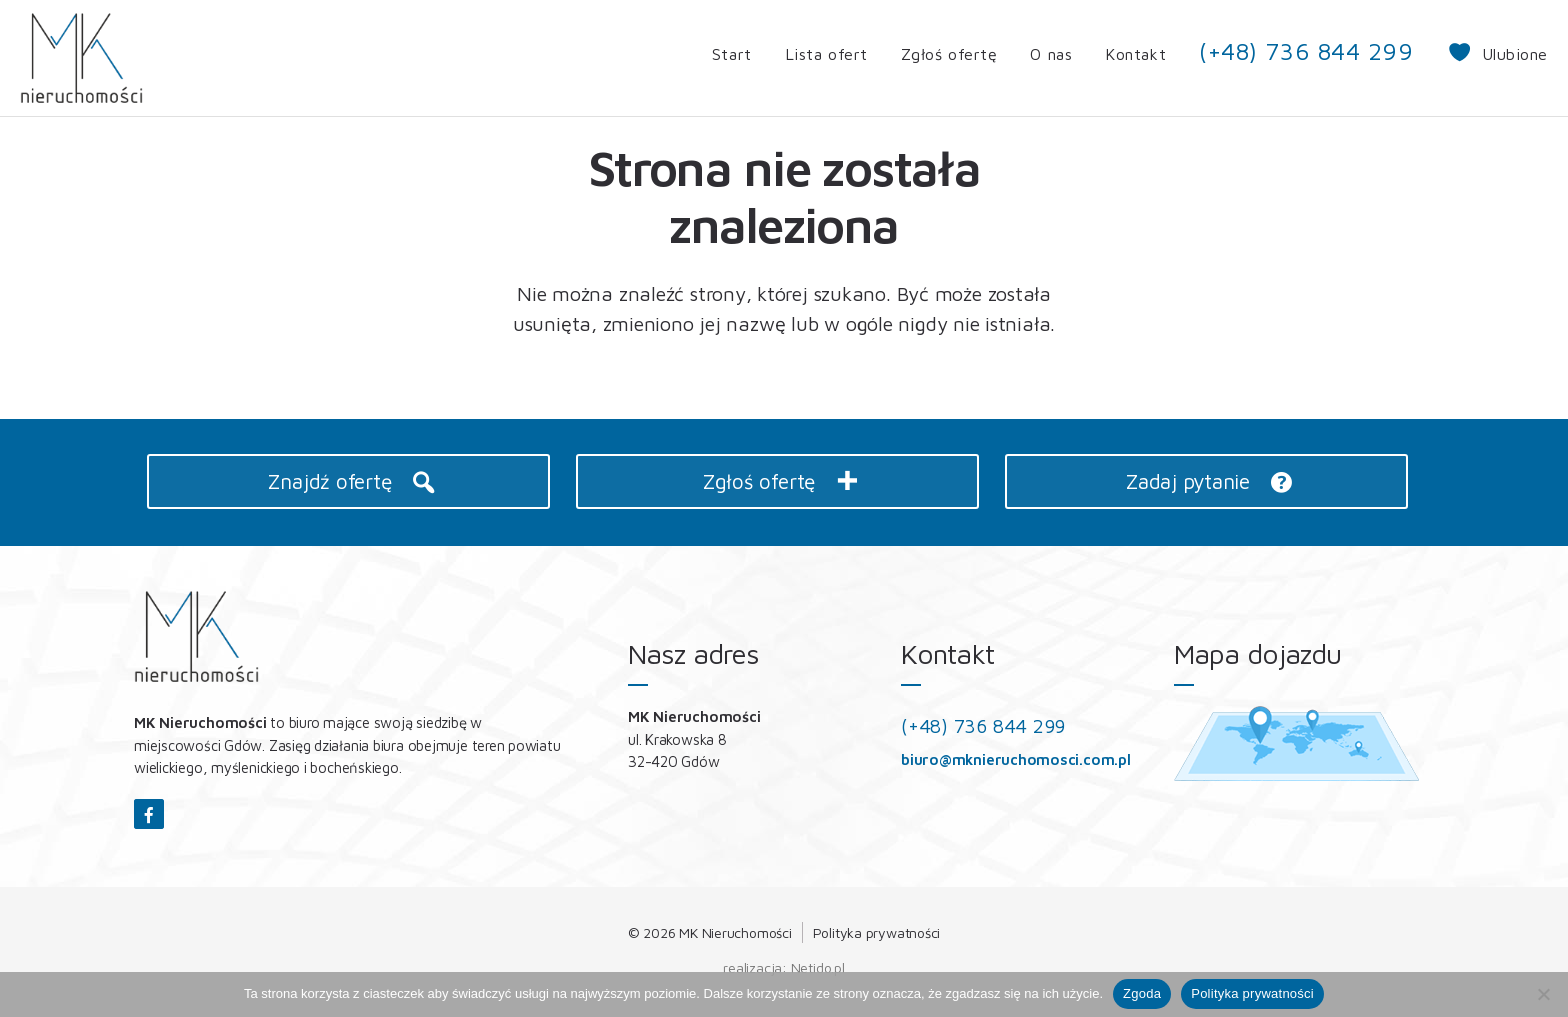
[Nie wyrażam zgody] (1543, 994)
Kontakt (1135, 54)
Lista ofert (826, 54)
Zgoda (1142, 993)
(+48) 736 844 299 (1306, 51)
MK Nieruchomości (735, 932)
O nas (1051, 54)
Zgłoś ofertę (949, 54)
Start (732, 54)
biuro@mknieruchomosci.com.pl (1016, 759)
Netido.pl (818, 967)
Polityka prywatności (877, 932)
